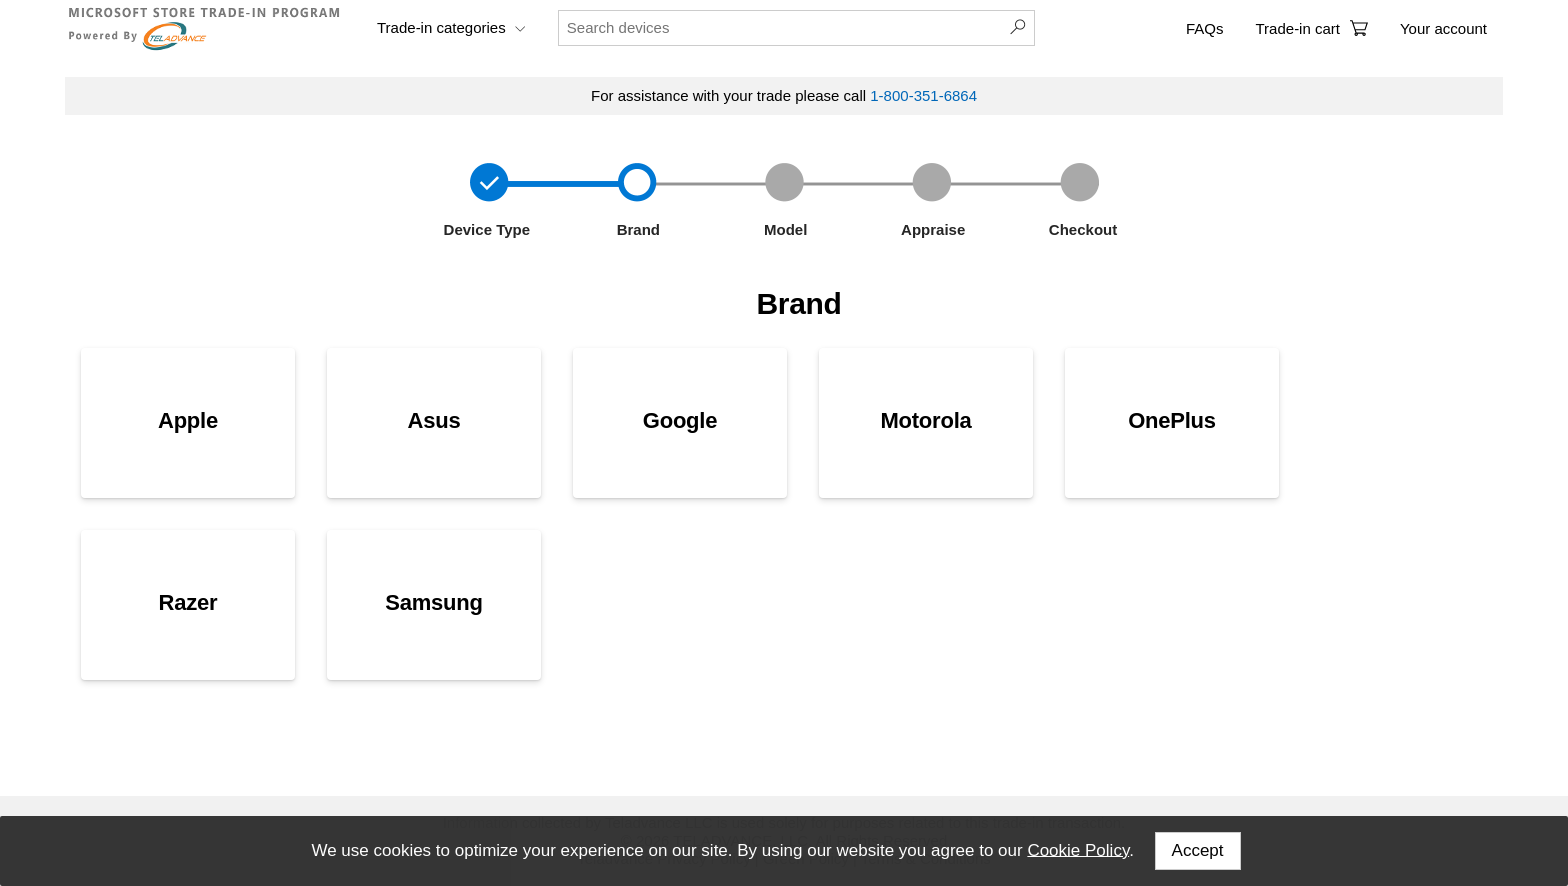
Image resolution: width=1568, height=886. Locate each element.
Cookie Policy (1078, 849)
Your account (1443, 28)
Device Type (484, 229)
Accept (1198, 850)
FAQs (1205, 28)
